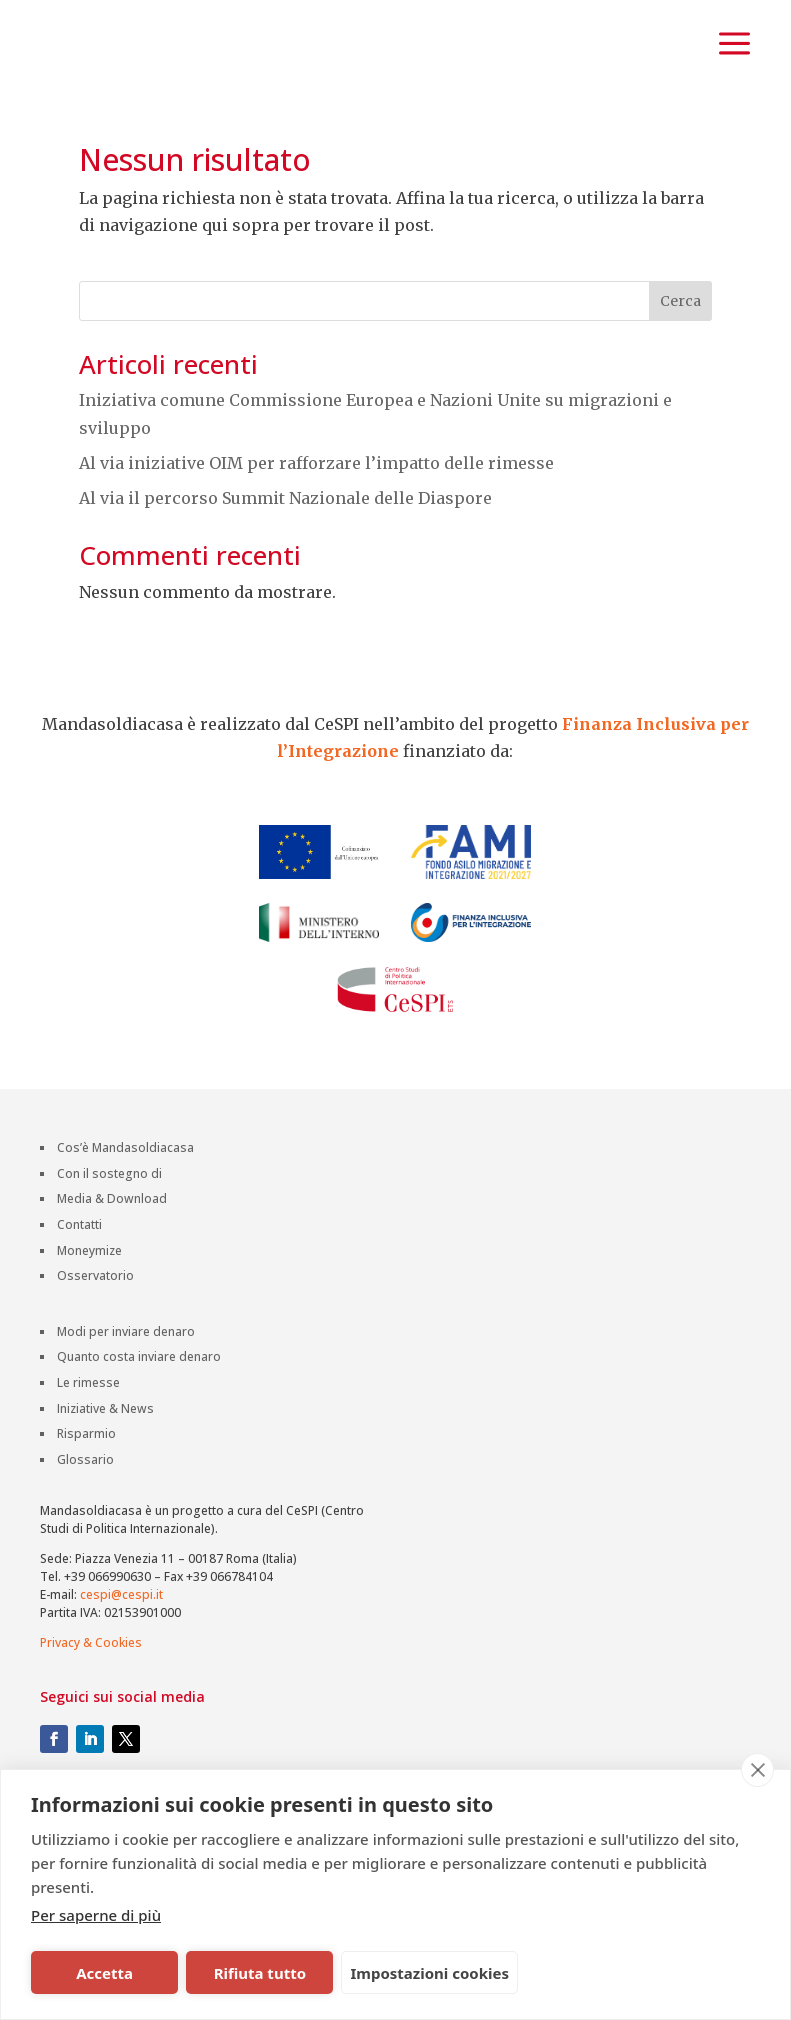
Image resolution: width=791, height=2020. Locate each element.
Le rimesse (88, 1436)
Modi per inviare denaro (126, 1385)
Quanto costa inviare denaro (139, 1411)
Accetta (104, 1973)
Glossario (85, 1513)
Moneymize (89, 1304)
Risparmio (86, 1487)
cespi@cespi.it (121, 1647)
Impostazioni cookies (429, 1973)
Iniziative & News (105, 1462)
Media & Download (112, 1253)
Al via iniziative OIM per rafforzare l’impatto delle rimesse (316, 515)
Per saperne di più (96, 1915)
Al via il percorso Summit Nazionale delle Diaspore (285, 550)
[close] (757, 1770)
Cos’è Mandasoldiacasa (125, 1201)
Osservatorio (95, 1329)
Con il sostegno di (109, 1227)
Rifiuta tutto (260, 1973)
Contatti (79, 1278)
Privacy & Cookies (91, 1695)
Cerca (680, 354)
